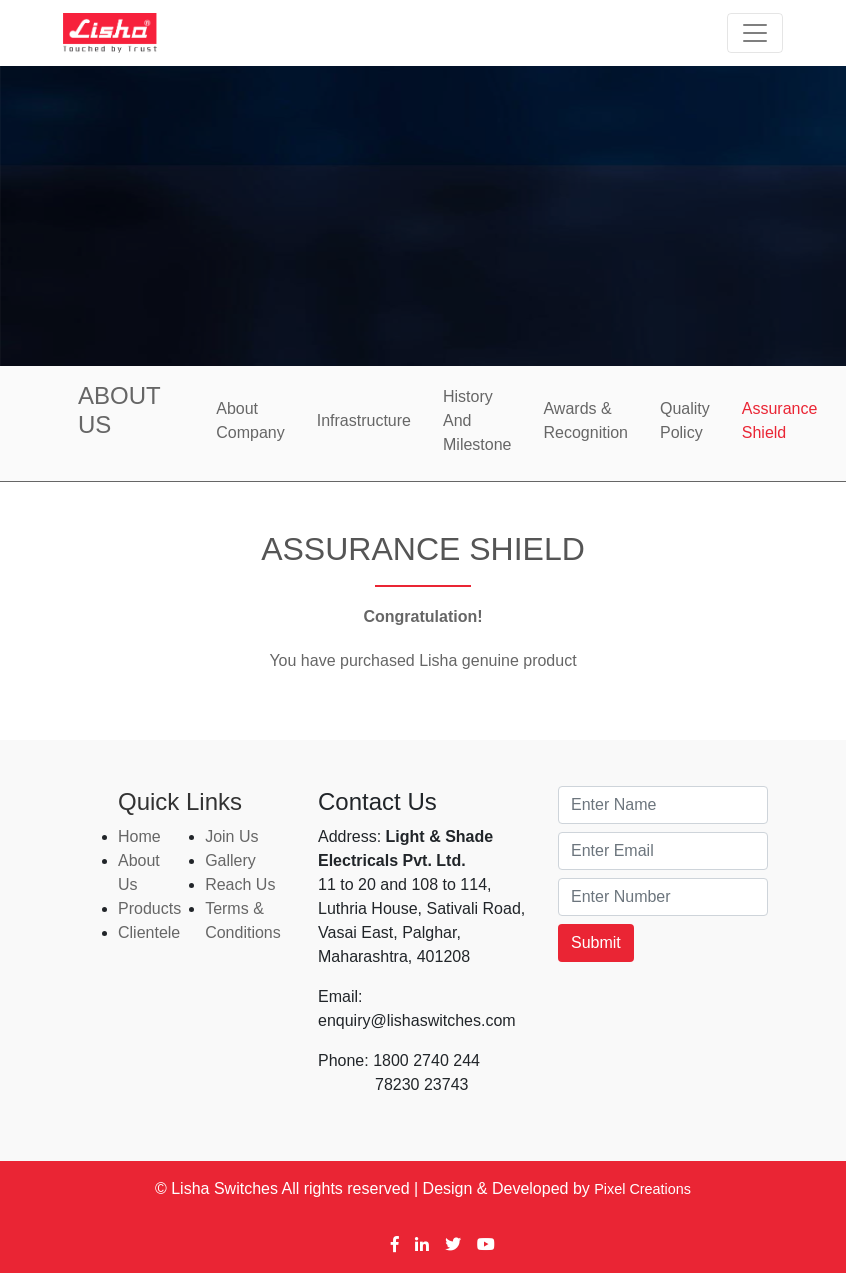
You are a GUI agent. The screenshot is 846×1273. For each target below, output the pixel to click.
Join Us (231, 836)
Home (139, 836)
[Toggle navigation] (755, 33)
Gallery (230, 860)
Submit (596, 942)
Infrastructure (364, 420)
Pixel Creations (642, 1189)
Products (149, 908)
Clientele (149, 932)
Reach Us (240, 884)
